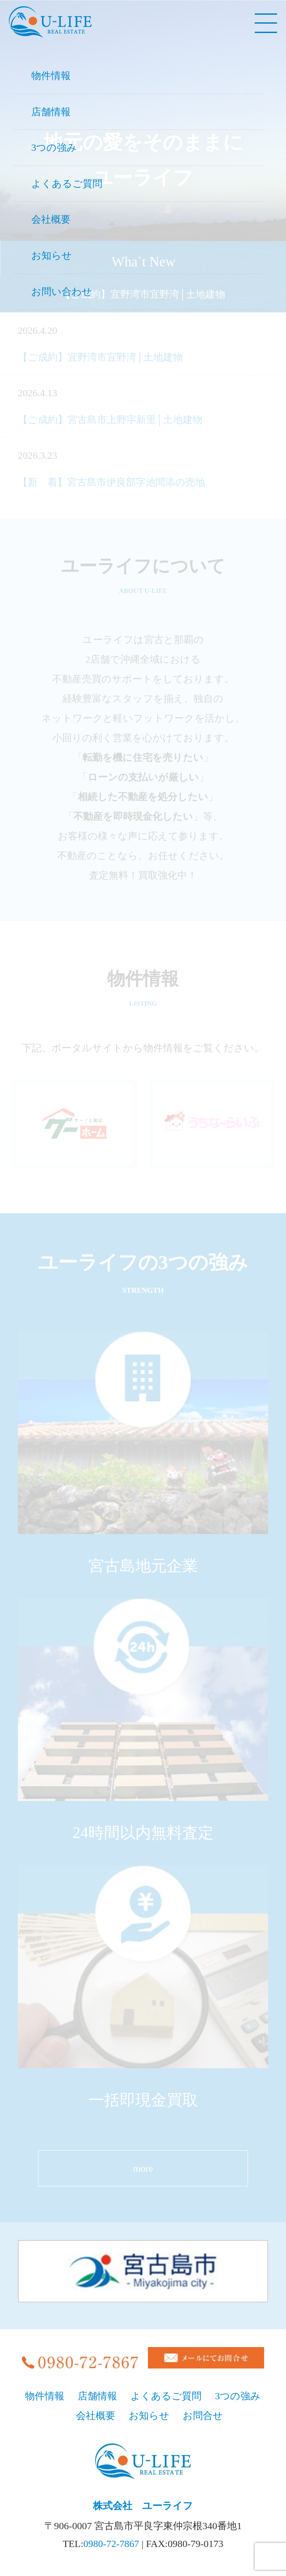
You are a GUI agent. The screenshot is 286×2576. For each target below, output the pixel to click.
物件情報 (51, 75)
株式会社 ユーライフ (143, 2505)
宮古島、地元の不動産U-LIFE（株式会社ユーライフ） (50, 21)
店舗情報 (51, 111)
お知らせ (51, 255)
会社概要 (51, 219)
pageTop (270, 2518)
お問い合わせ (61, 291)
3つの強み (54, 147)
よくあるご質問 (66, 183)
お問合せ (203, 2415)
